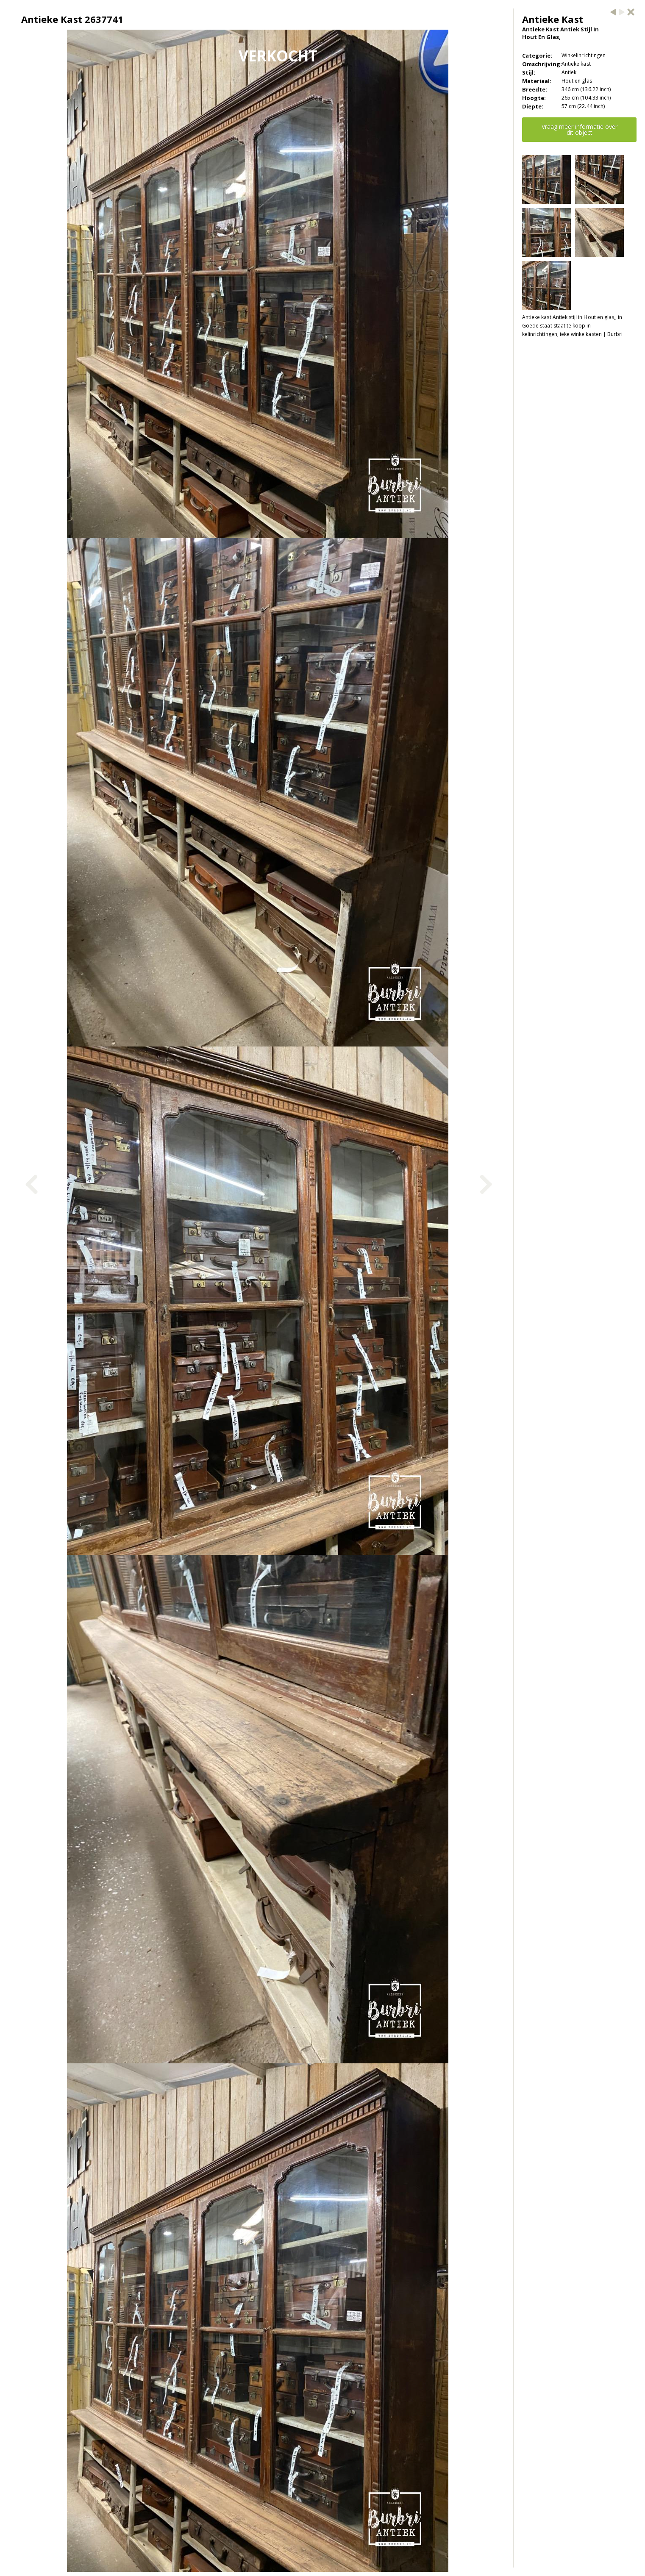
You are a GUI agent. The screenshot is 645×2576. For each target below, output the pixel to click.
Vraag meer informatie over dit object (579, 129)
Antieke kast (576, 63)
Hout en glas (577, 80)
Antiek (569, 72)
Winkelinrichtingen (584, 55)
